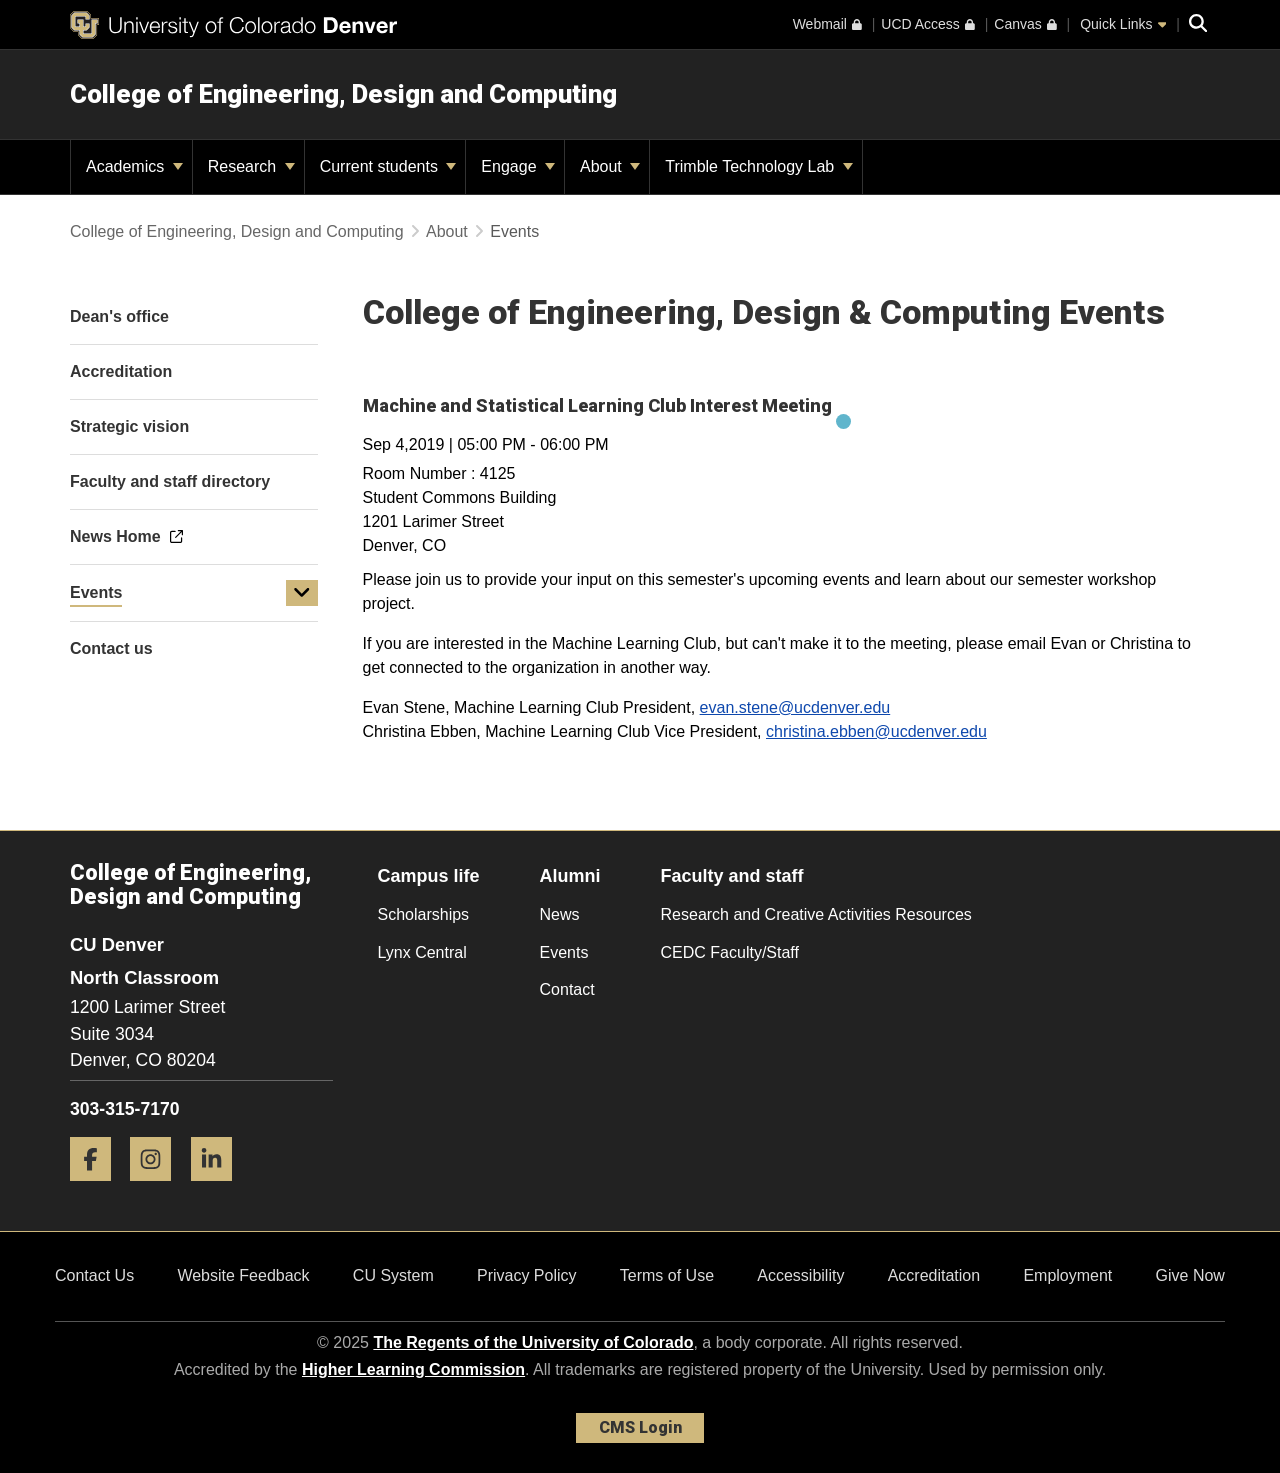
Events (96, 592)
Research (251, 166)
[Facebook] (98, 1188)
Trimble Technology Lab (758, 166)
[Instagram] (158, 1188)
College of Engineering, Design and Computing (343, 94)
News (560, 914)
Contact (567, 989)
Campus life (429, 876)
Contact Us (94, 1275)
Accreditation (934, 1275)
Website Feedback (243, 1275)
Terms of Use (667, 1275)
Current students (388, 166)
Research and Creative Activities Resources (816, 914)
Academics (134, 166)
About (610, 166)
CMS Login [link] (640, 1427)
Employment (1067, 1275)
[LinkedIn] (219, 1188)
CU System (393, 1275)
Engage (518, 166)
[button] (302, 593)
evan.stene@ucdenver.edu (795, 707)
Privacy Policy (527, 1275)
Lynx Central (422, 952)
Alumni (570, 876)
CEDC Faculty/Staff (730, 952)
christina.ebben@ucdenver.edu (876, 731)
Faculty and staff (732, 876)
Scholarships (424, 914)
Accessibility (800, 1275)
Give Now (1190, 1275)
